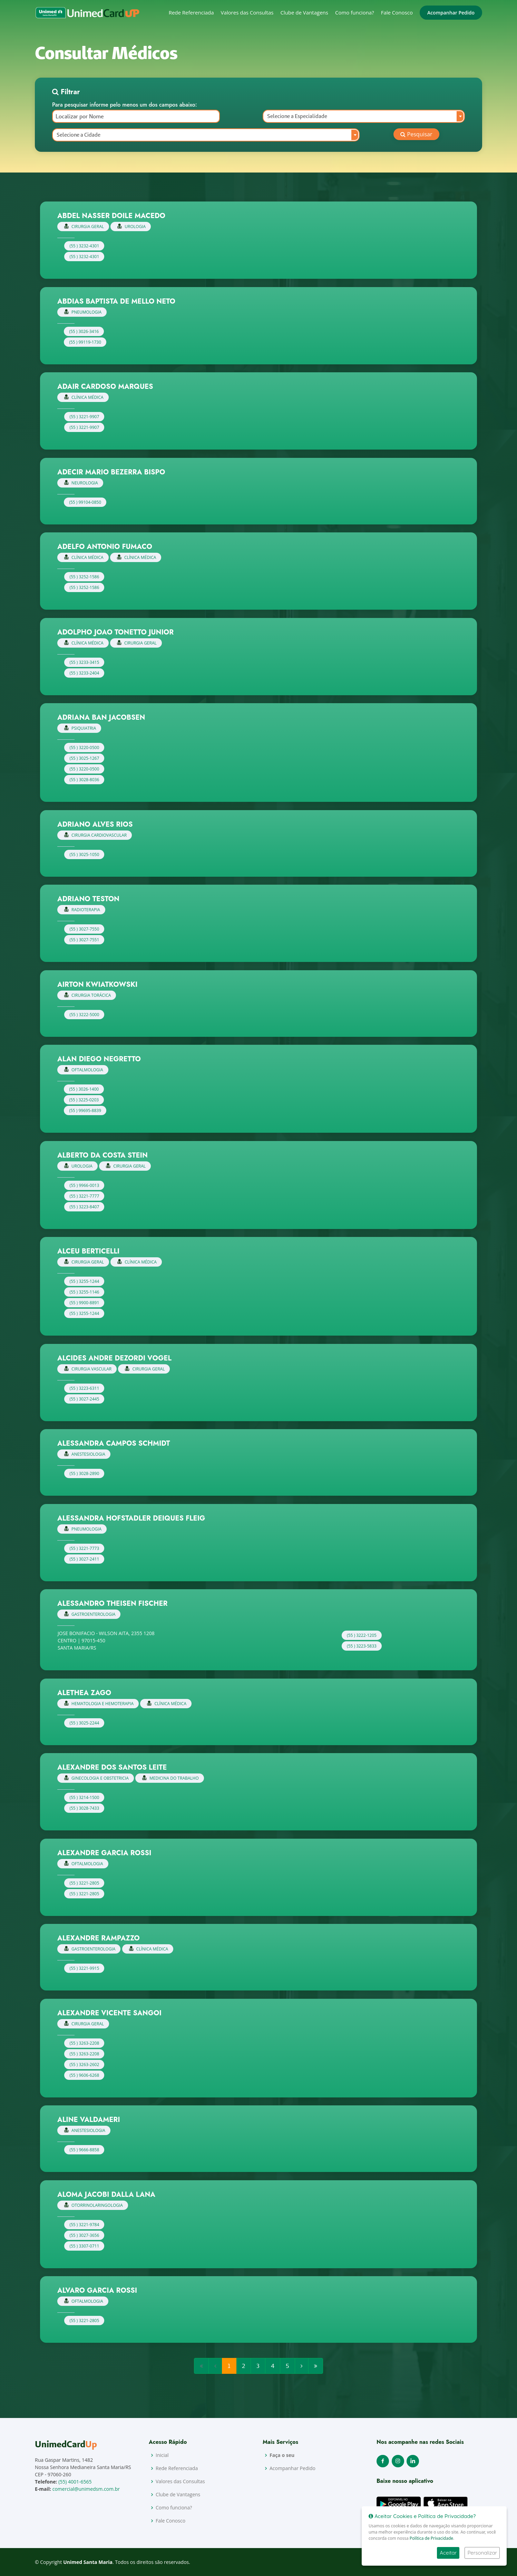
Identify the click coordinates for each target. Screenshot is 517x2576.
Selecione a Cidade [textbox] (78, 134)
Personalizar (482, 2552)
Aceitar (448, 2552)
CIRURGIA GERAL (84, 226)
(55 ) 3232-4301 (84, 246)
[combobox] (364, 116)
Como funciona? (354, 12)
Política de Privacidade (431, 2538)
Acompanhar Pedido (451, 12)
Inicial (162, 2455)
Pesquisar (416, 134)
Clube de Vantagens (304, 12)
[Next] (302, 2366)
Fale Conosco (397, 12)
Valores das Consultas (247, 12)
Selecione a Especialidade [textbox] (297, 116)
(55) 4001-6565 (74, 2481)
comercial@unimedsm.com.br (86, 2489)
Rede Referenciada (191, 12)
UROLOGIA (131, 226)
